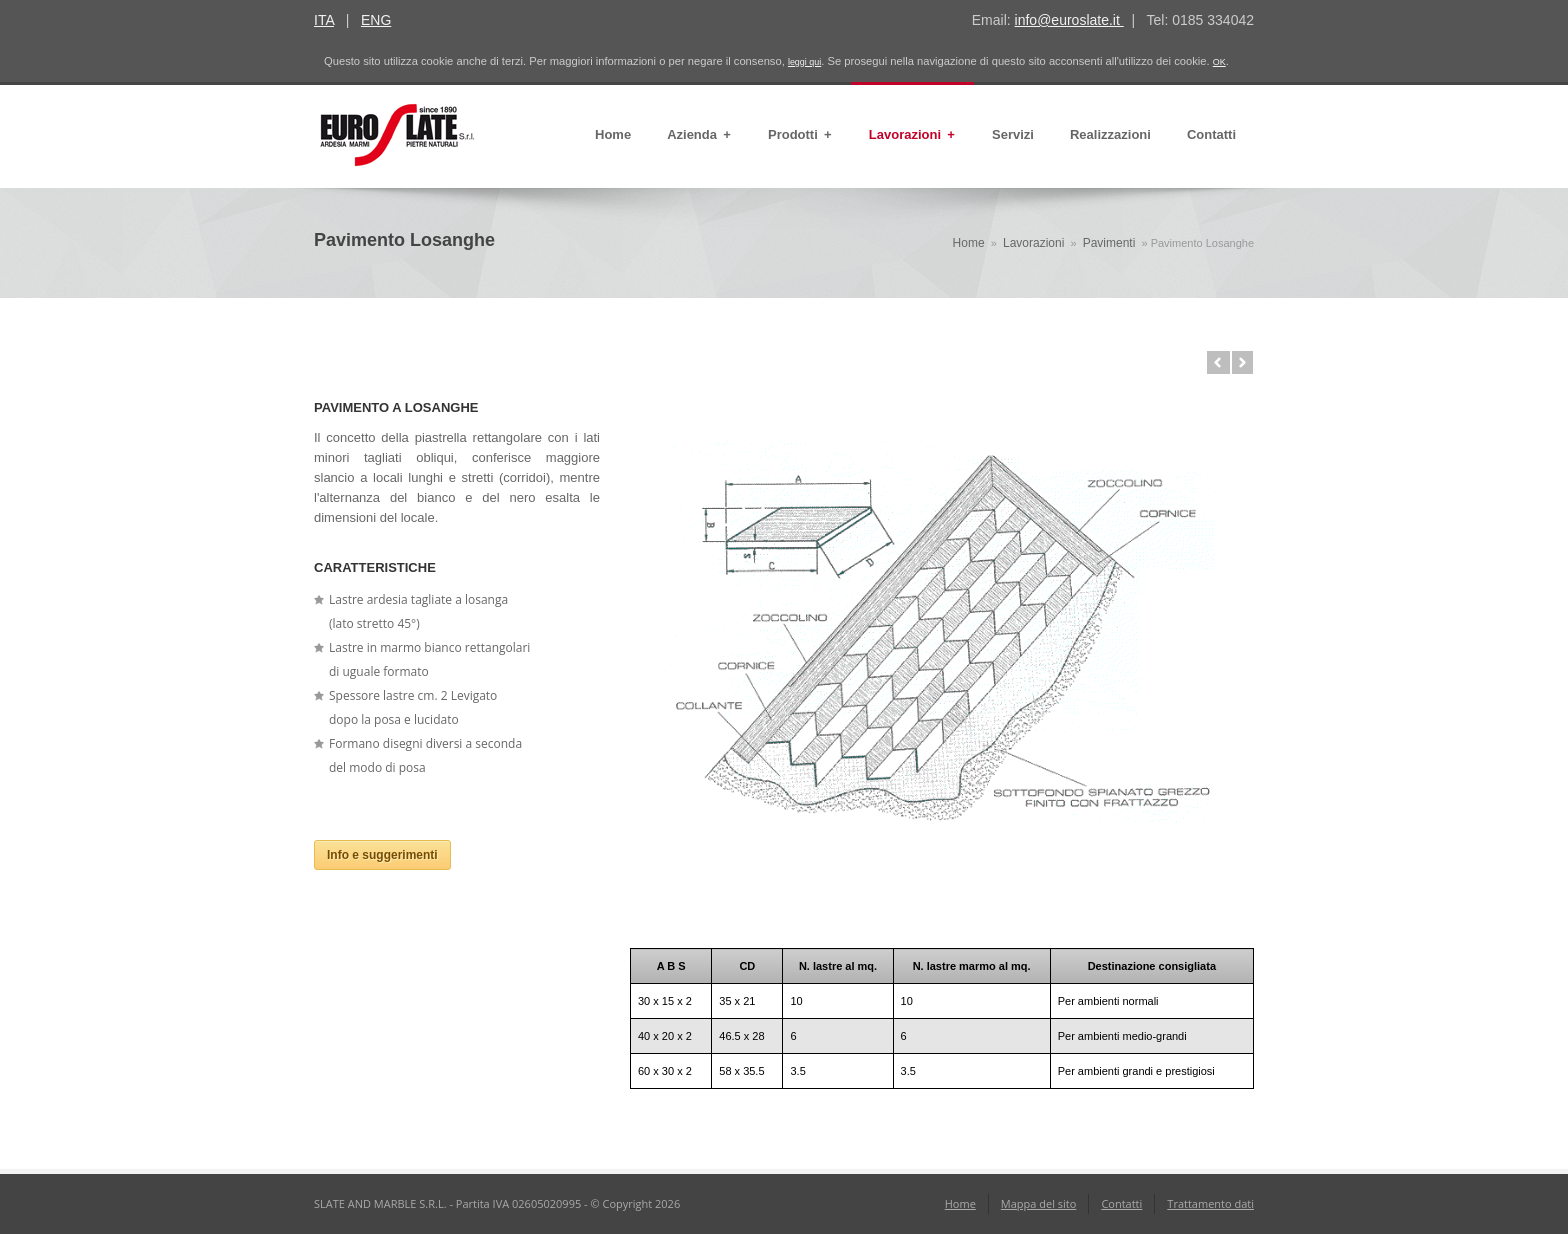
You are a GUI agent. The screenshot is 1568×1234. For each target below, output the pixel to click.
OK (1219, 62)
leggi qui (804, 62)
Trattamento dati (1210, 1203)
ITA (324, 20)
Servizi (1013, 134)
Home (613, 134)
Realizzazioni (1110, 134)
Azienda (699, 135)
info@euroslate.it (1069, 20)
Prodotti (800, 135)
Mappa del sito (1039, 1203)
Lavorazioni (912, 135)
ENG (376, 20)
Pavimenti (1109, 243)
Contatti (1211, 134)
